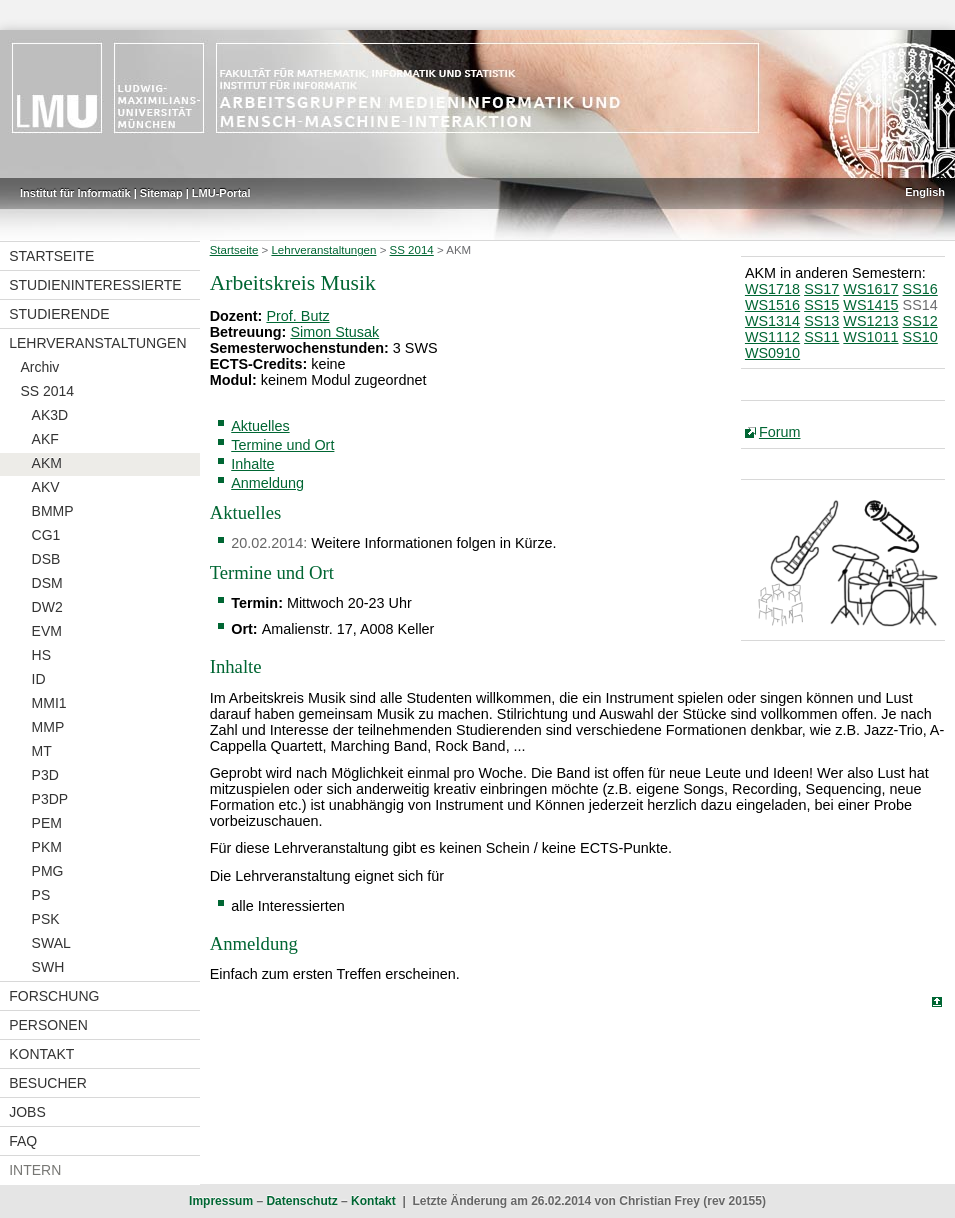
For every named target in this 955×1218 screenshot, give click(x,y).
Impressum (221, 1201)
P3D (45, 775)
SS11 (821, 337)
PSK (46, 919)
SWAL (51, 943)
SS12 (920, 321)
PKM (47, 847)
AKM (47, 463)
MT (42, 751)
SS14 (920, 305)
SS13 (821, 321)
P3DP (50, 799)
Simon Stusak (334, 332)
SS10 (920, 337)
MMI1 (49, 703)
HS (41, 655)
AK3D (50, 415)
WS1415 (870, 305)
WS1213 (870, 321)
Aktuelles (260, 426)
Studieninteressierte (95, 285)
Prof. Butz (297, 316)
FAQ (23, 1141)
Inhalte (252, 464)
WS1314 (772, 321)
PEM (47, 823)
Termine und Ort (282, 445)
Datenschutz (301, 1201)
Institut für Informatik (75, 193)
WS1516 (772, 305)
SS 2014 (47, 391)
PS (41, 895)
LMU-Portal (221, 193)
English (925, 192)
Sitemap (161, 193)
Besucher (48, 1083)
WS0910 (772, 353)
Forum (780, 432)
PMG (48, 871)
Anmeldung (267, 483)
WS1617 (870, 289)
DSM (47, 583)
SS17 (821, 289)
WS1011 (870, 337)
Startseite (51, 256)
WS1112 (772, 337)
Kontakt (41, 1054)
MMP (48, 727)
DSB (46, 559)
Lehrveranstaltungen (97, 343)
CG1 (46, 535)
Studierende (59, 314)
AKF (45, 439)
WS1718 (772, 289)
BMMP (53, 511)
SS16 (920, 289)
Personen (48, 1025)
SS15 (821, 305)
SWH (48, 967)
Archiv (39, 367)
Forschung (54, 996)
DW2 (47, 607)
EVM (47, 631)
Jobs (27, 1112)
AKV (46, 487)
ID (39, 679)
